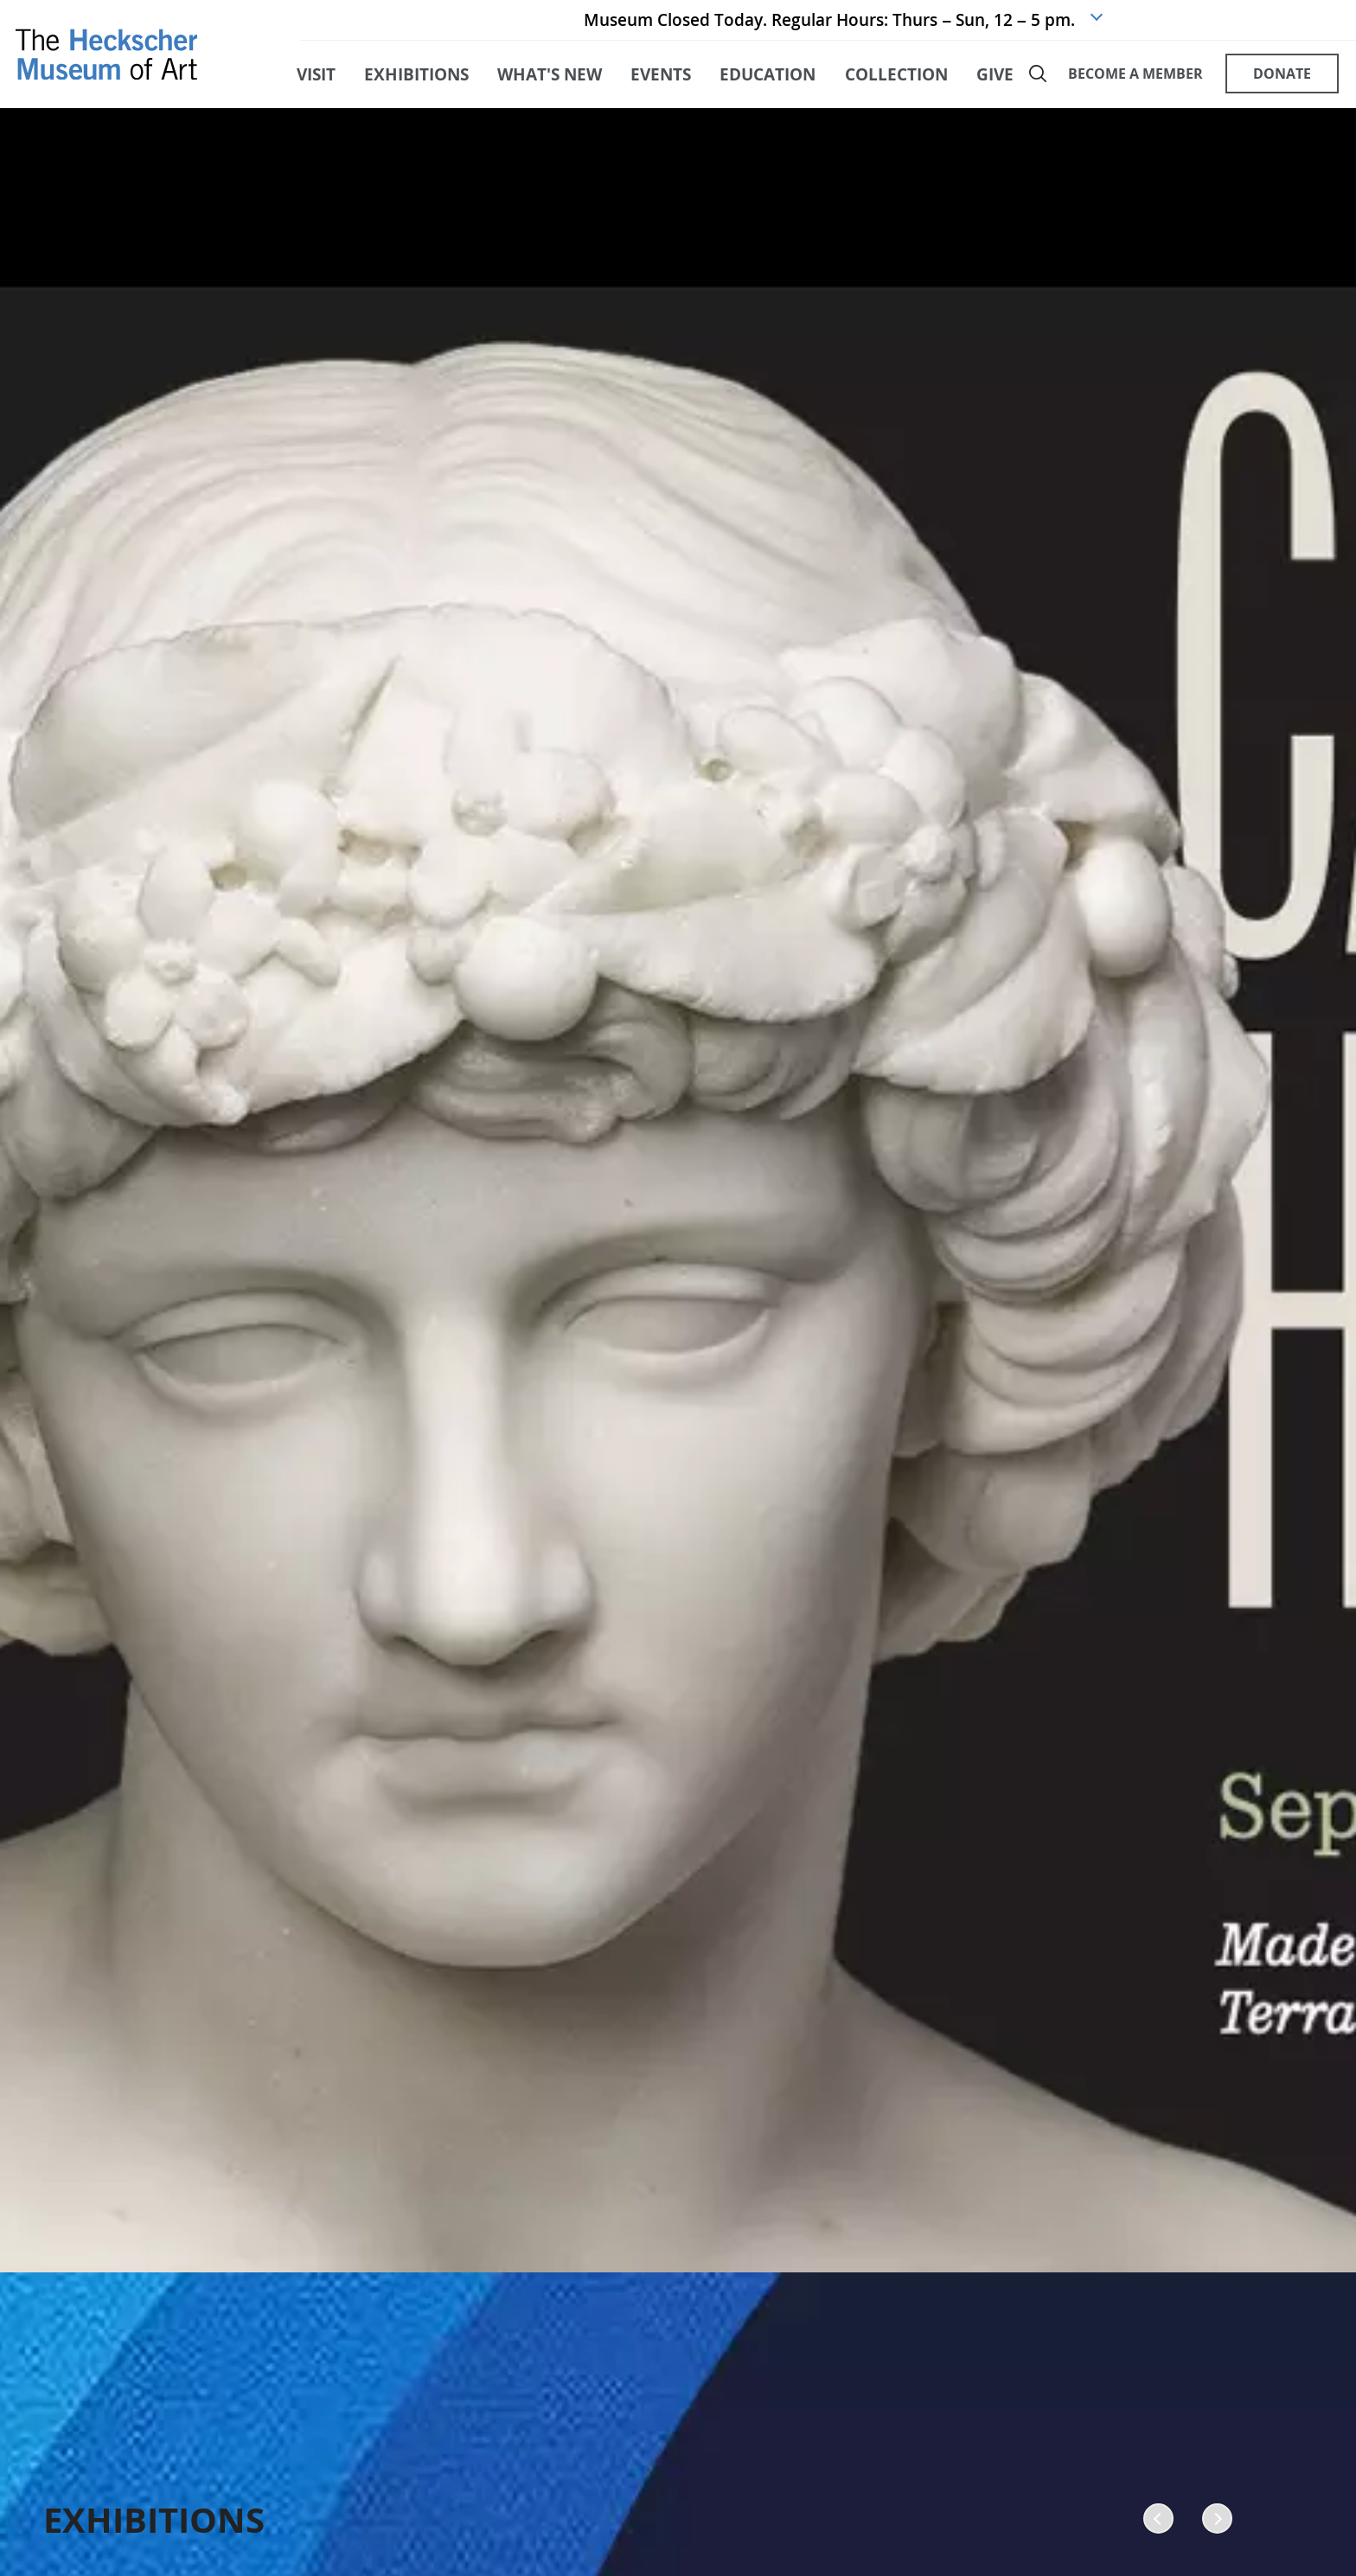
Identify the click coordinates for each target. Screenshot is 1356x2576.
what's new (550, 85)
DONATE (1279, 84)
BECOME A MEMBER (1133, 84)
